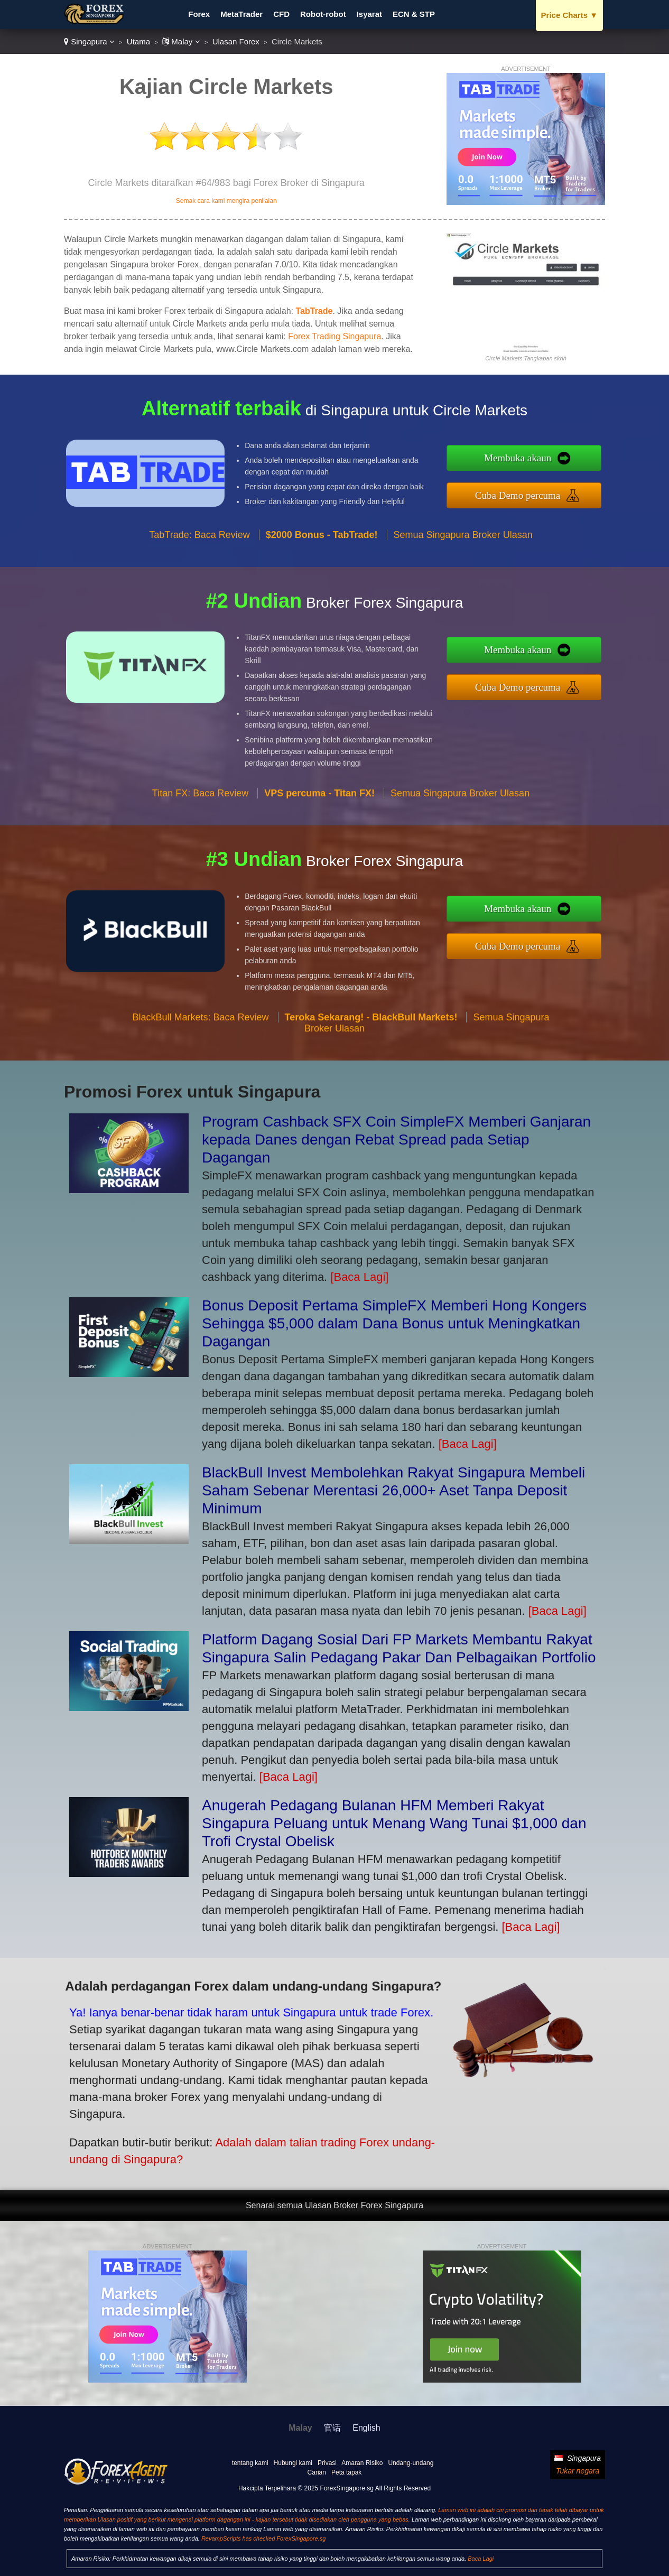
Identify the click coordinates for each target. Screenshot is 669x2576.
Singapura (89, 41)
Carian (317, 2472)
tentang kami (250, 2463)
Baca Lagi (481, 2558)
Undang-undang (410, 2463)
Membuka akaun (571, 465)
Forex (199, 14)
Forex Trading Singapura (334, 336)
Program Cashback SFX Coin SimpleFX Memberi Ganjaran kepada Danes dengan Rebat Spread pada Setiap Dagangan (396, 1139)
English (366, 2427)
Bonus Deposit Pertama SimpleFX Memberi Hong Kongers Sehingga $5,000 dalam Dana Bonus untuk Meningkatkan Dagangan (394, 1323)
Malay (181, 41)
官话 (332, 2427)
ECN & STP (414, 14)
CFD (281, 14)
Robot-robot (323, 14)
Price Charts (569, 15)
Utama (138, 41)
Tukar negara (577, 2471)
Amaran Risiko (362, 2463)
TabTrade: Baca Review (199, 586)
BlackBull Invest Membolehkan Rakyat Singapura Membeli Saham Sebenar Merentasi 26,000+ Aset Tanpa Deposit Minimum (393, 1490)
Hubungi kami (293, 2463)
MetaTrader (241, 14)
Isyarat (369, 14)
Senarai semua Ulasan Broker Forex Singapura (334, 2205)
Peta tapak (346, 2472)
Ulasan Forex (235, 41)
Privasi (327, 2463)
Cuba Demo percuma (571, 488)
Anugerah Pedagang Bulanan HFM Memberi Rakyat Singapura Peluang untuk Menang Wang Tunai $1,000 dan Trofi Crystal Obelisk (394, 1823)
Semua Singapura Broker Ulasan (463, 586)
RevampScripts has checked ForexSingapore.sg (263, 2538)
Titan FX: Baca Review (200, 845)
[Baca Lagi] (359, 1277)
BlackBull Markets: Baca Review (200, 1068)
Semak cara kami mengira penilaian (226, 200)
